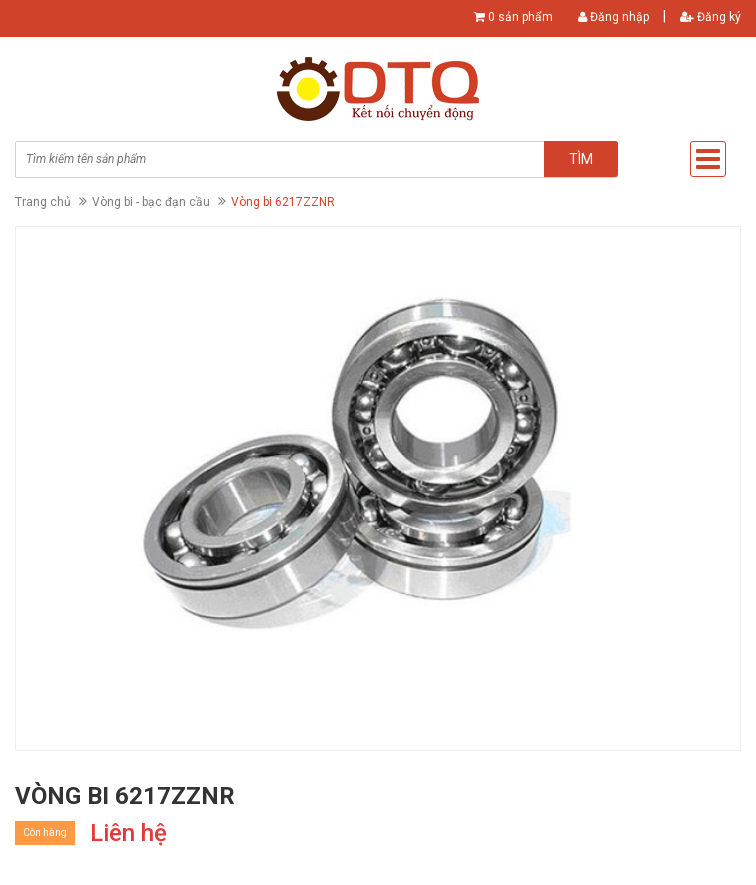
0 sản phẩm (520, 17)
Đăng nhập (613, 17)
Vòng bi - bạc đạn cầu (151, 202)
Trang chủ (43, 202)
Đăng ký (710, 17)
